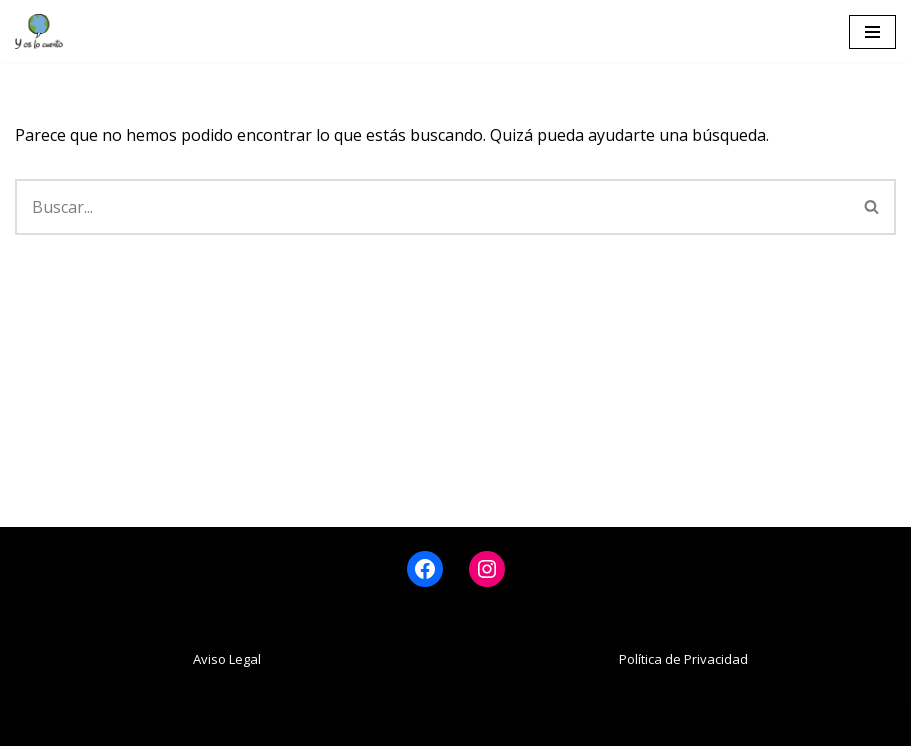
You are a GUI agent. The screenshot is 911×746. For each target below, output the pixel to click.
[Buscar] (432, 207)
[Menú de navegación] (872, 32)
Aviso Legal (227, 659)
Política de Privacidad (683, 659)
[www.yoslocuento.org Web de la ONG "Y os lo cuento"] (39, 31)
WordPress (555, 724)
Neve (334, 724)
